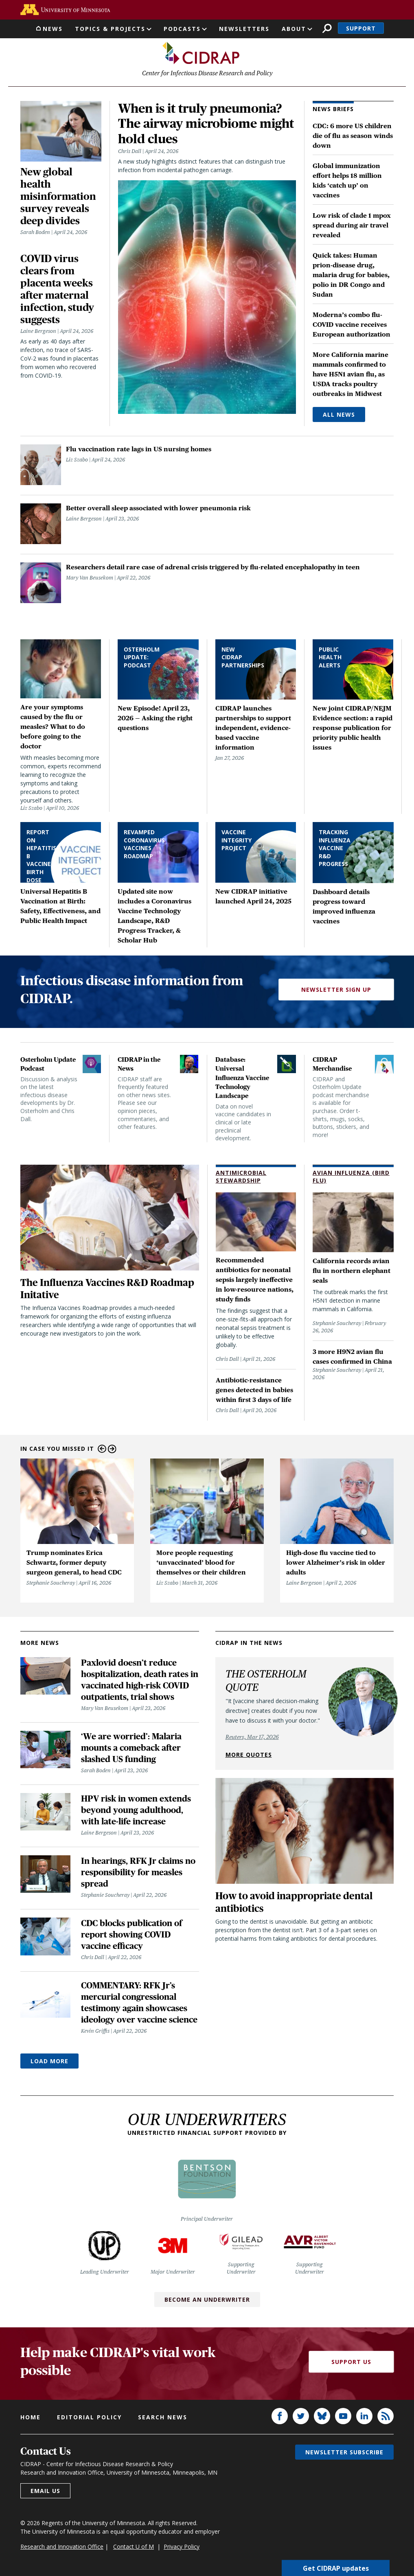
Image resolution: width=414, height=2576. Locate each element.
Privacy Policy (181, 2548)
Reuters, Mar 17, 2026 (252, 1738)
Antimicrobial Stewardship (241, 1177)
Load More (49, 2062)
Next (112, 1450)
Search (327, 28)
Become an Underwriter (207, 2301)
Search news (162, 2418)
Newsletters (244, 29)
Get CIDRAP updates (336, 2567)
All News (339, 416)
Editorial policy (89, 2418)
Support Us (351, 2363)
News (53, 29)
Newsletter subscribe (344, 2453)
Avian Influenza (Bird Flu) (351, 1177)
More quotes (249, 1756)
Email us (45, 2492)
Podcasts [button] (182, 29)
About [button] (294, 29)
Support (361, 28)
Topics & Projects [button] (110, 29)
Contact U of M (133, 2548)
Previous (102, 1450)
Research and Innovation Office (61, 2548)
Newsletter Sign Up (336, 991)
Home (30, 2418)
